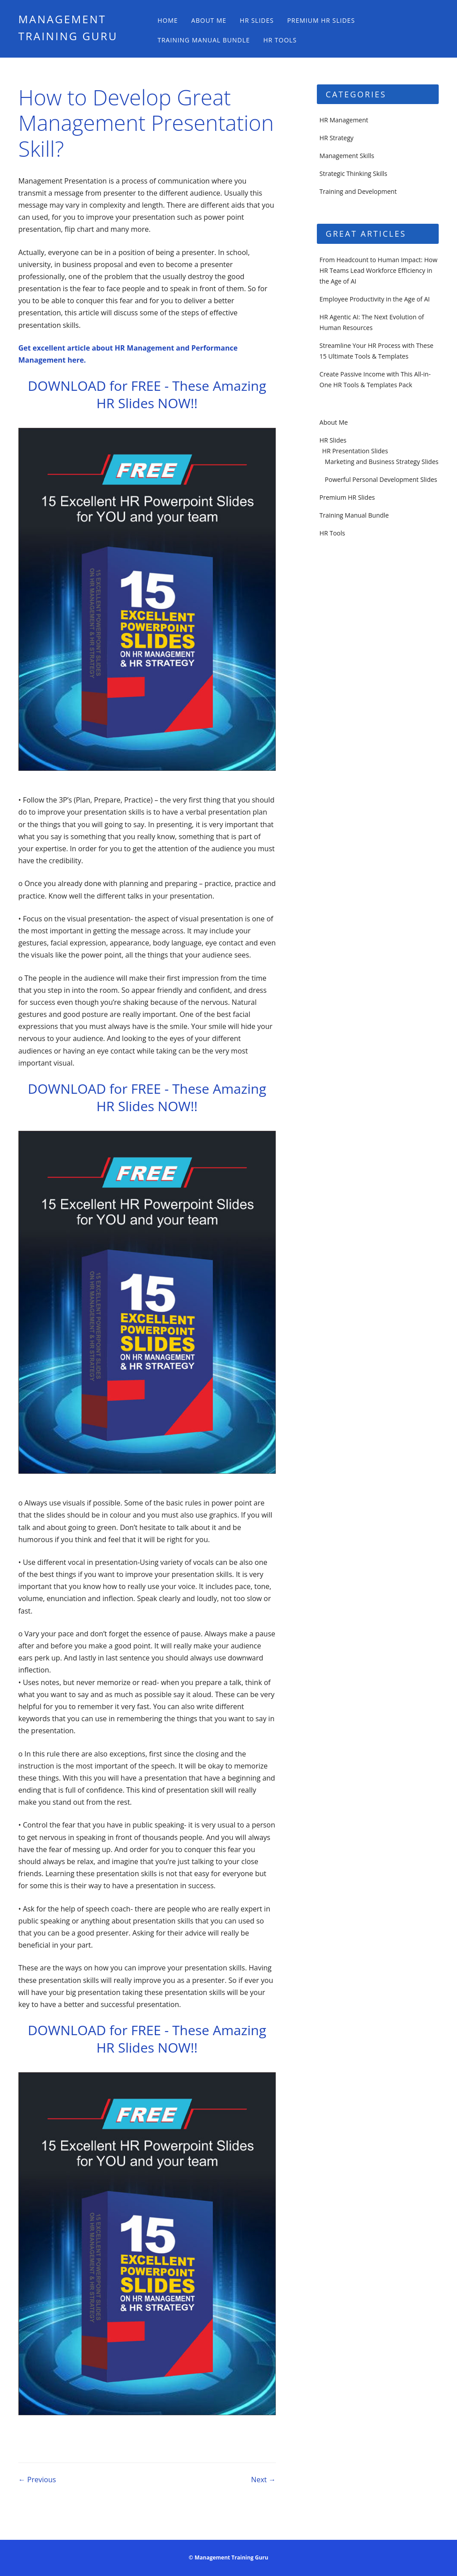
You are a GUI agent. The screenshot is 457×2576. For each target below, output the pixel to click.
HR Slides (257, 20)
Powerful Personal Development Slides (381, 479)
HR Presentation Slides (355, 451)
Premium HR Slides (321, 20)
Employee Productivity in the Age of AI (375, 299)
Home (168, 20)
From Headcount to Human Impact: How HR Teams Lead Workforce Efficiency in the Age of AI (378, 270)
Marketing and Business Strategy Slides (382, 461)
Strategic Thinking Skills (353, 173)
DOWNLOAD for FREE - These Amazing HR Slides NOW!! (147, 394)
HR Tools (280, 40)
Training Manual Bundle (204, 40)
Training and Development (358, 191)
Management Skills (347, 155)
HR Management (344, 120)
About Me (209, 20)
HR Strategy (336, 138)
